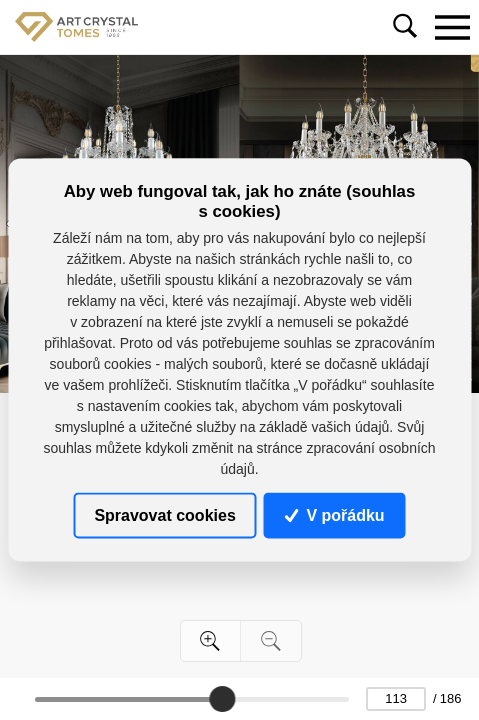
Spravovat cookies (164, 514)
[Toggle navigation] (452, 27)
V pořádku (335, 514)
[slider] (223, 699)
